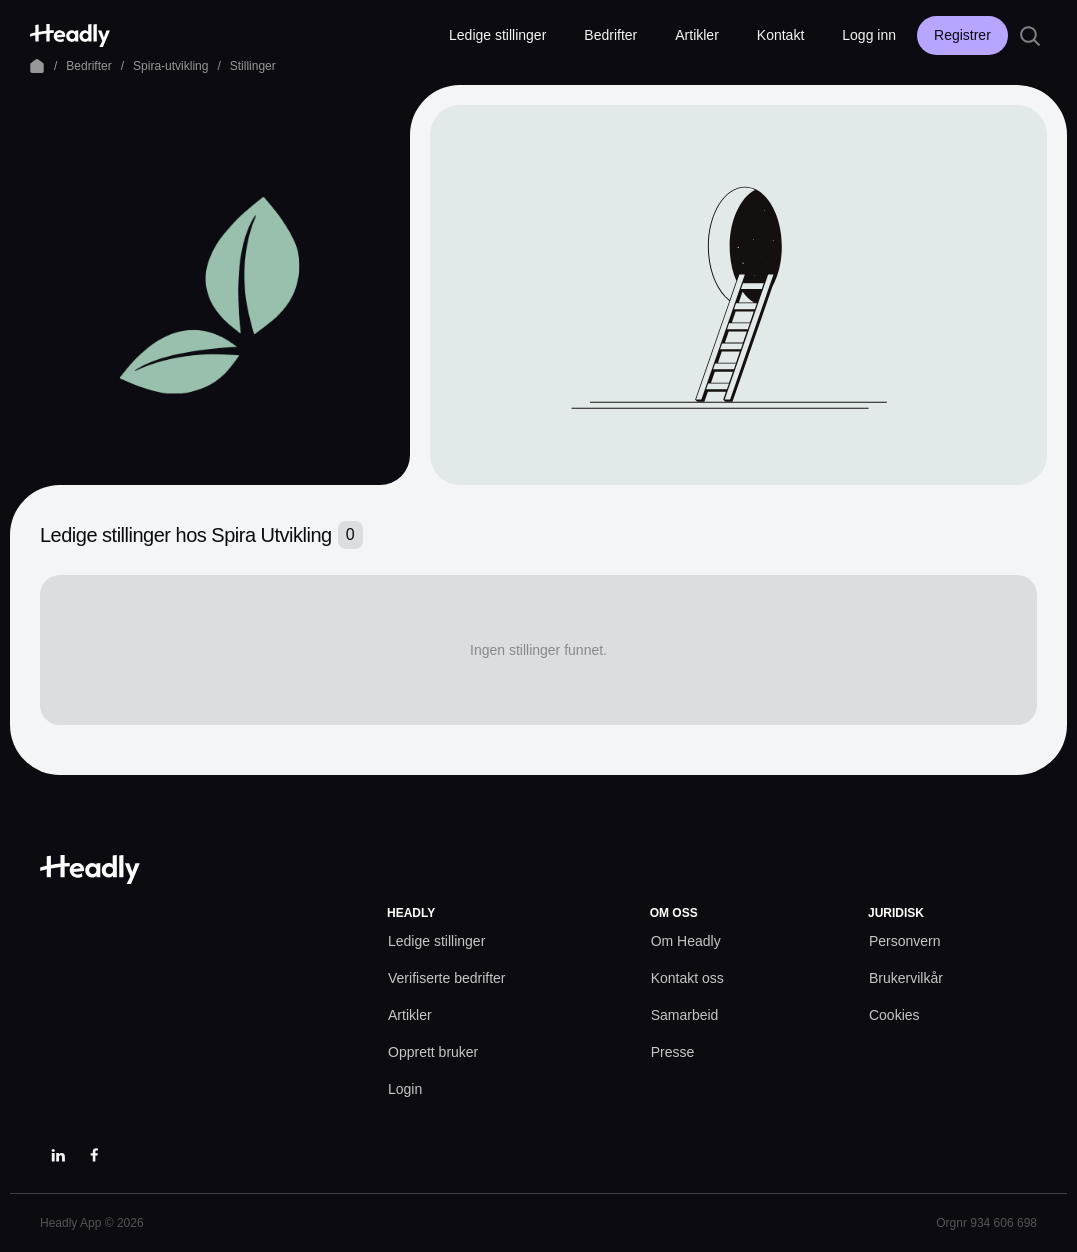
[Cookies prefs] (894, 1015)
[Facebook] (94, 1155)
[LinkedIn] (58, 1155)
